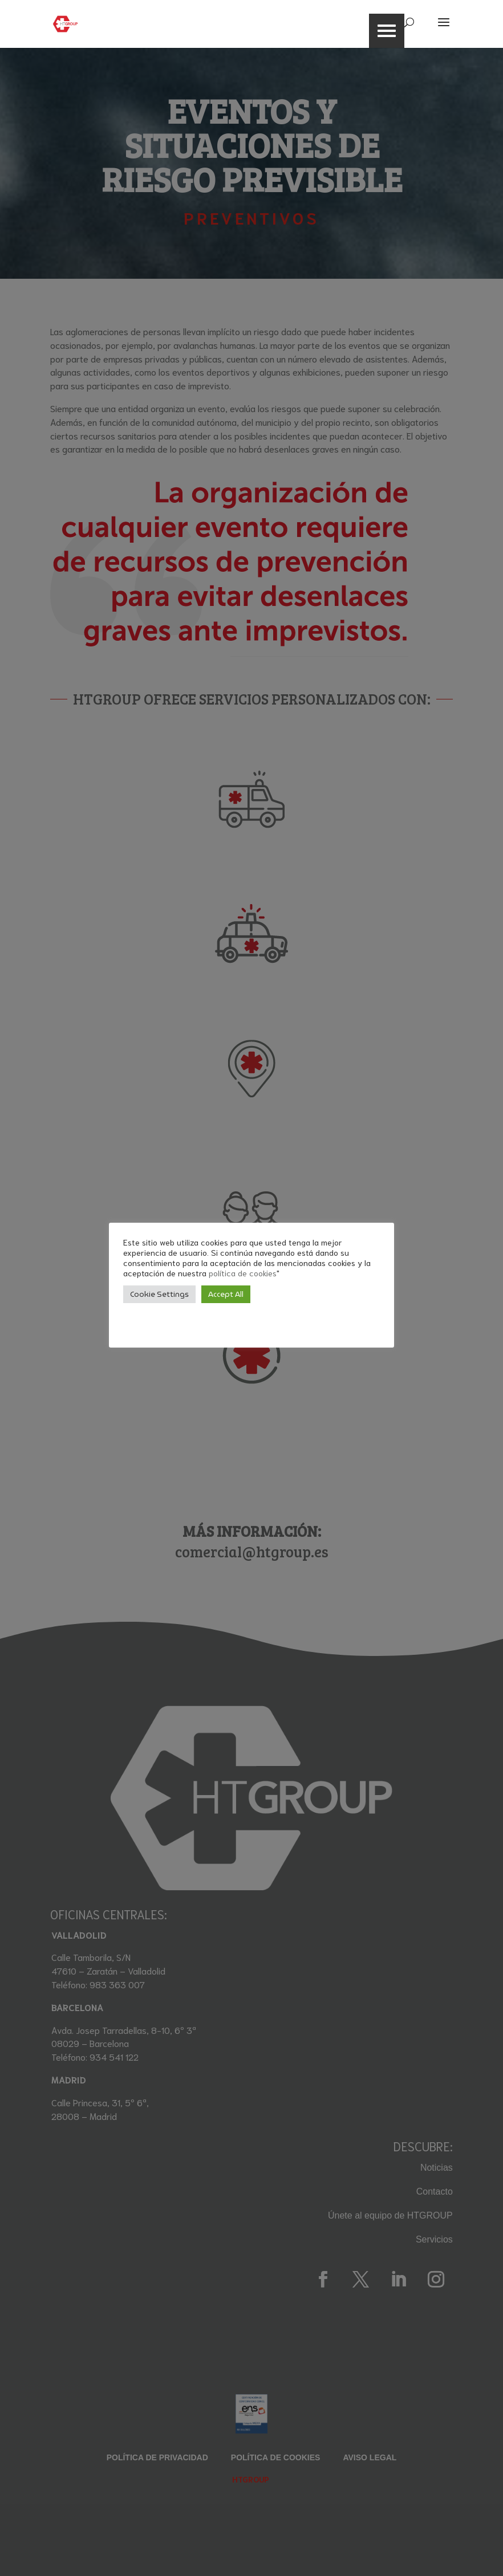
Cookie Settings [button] (159, 1294)
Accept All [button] (226, 1294)
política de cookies (243, 1272)
